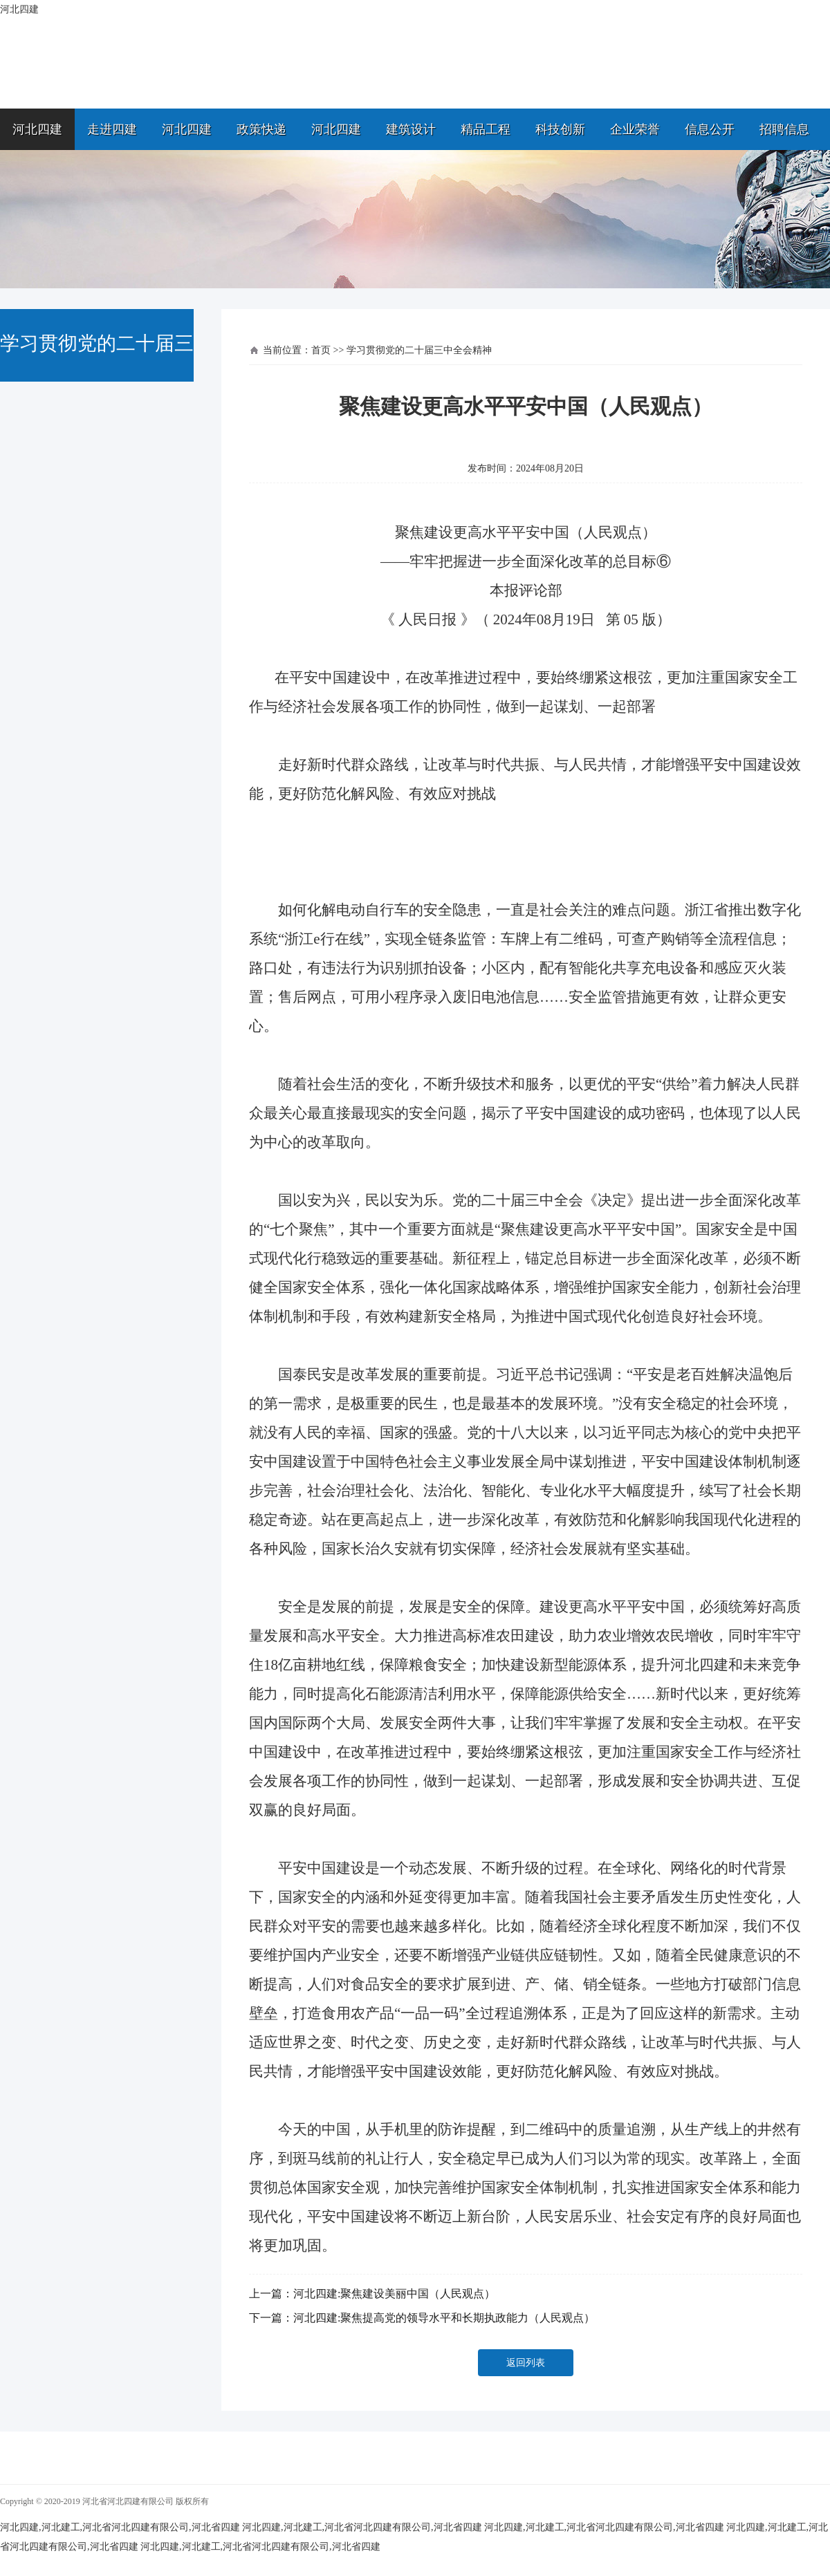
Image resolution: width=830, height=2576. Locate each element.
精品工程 (485, 129)
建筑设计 (411, 129)
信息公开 (710, 129)
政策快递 (261, 129)
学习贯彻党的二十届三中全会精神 (419, 350)
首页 (321, 350)
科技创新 (560, 129)
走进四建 (112, 129)
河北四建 (37, 129)
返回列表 (525, 2363)
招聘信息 (784, 129)
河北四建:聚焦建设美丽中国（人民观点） (394, 2293)
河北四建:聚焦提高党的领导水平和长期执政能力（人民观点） (444, 2318)
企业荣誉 (635, 129)
